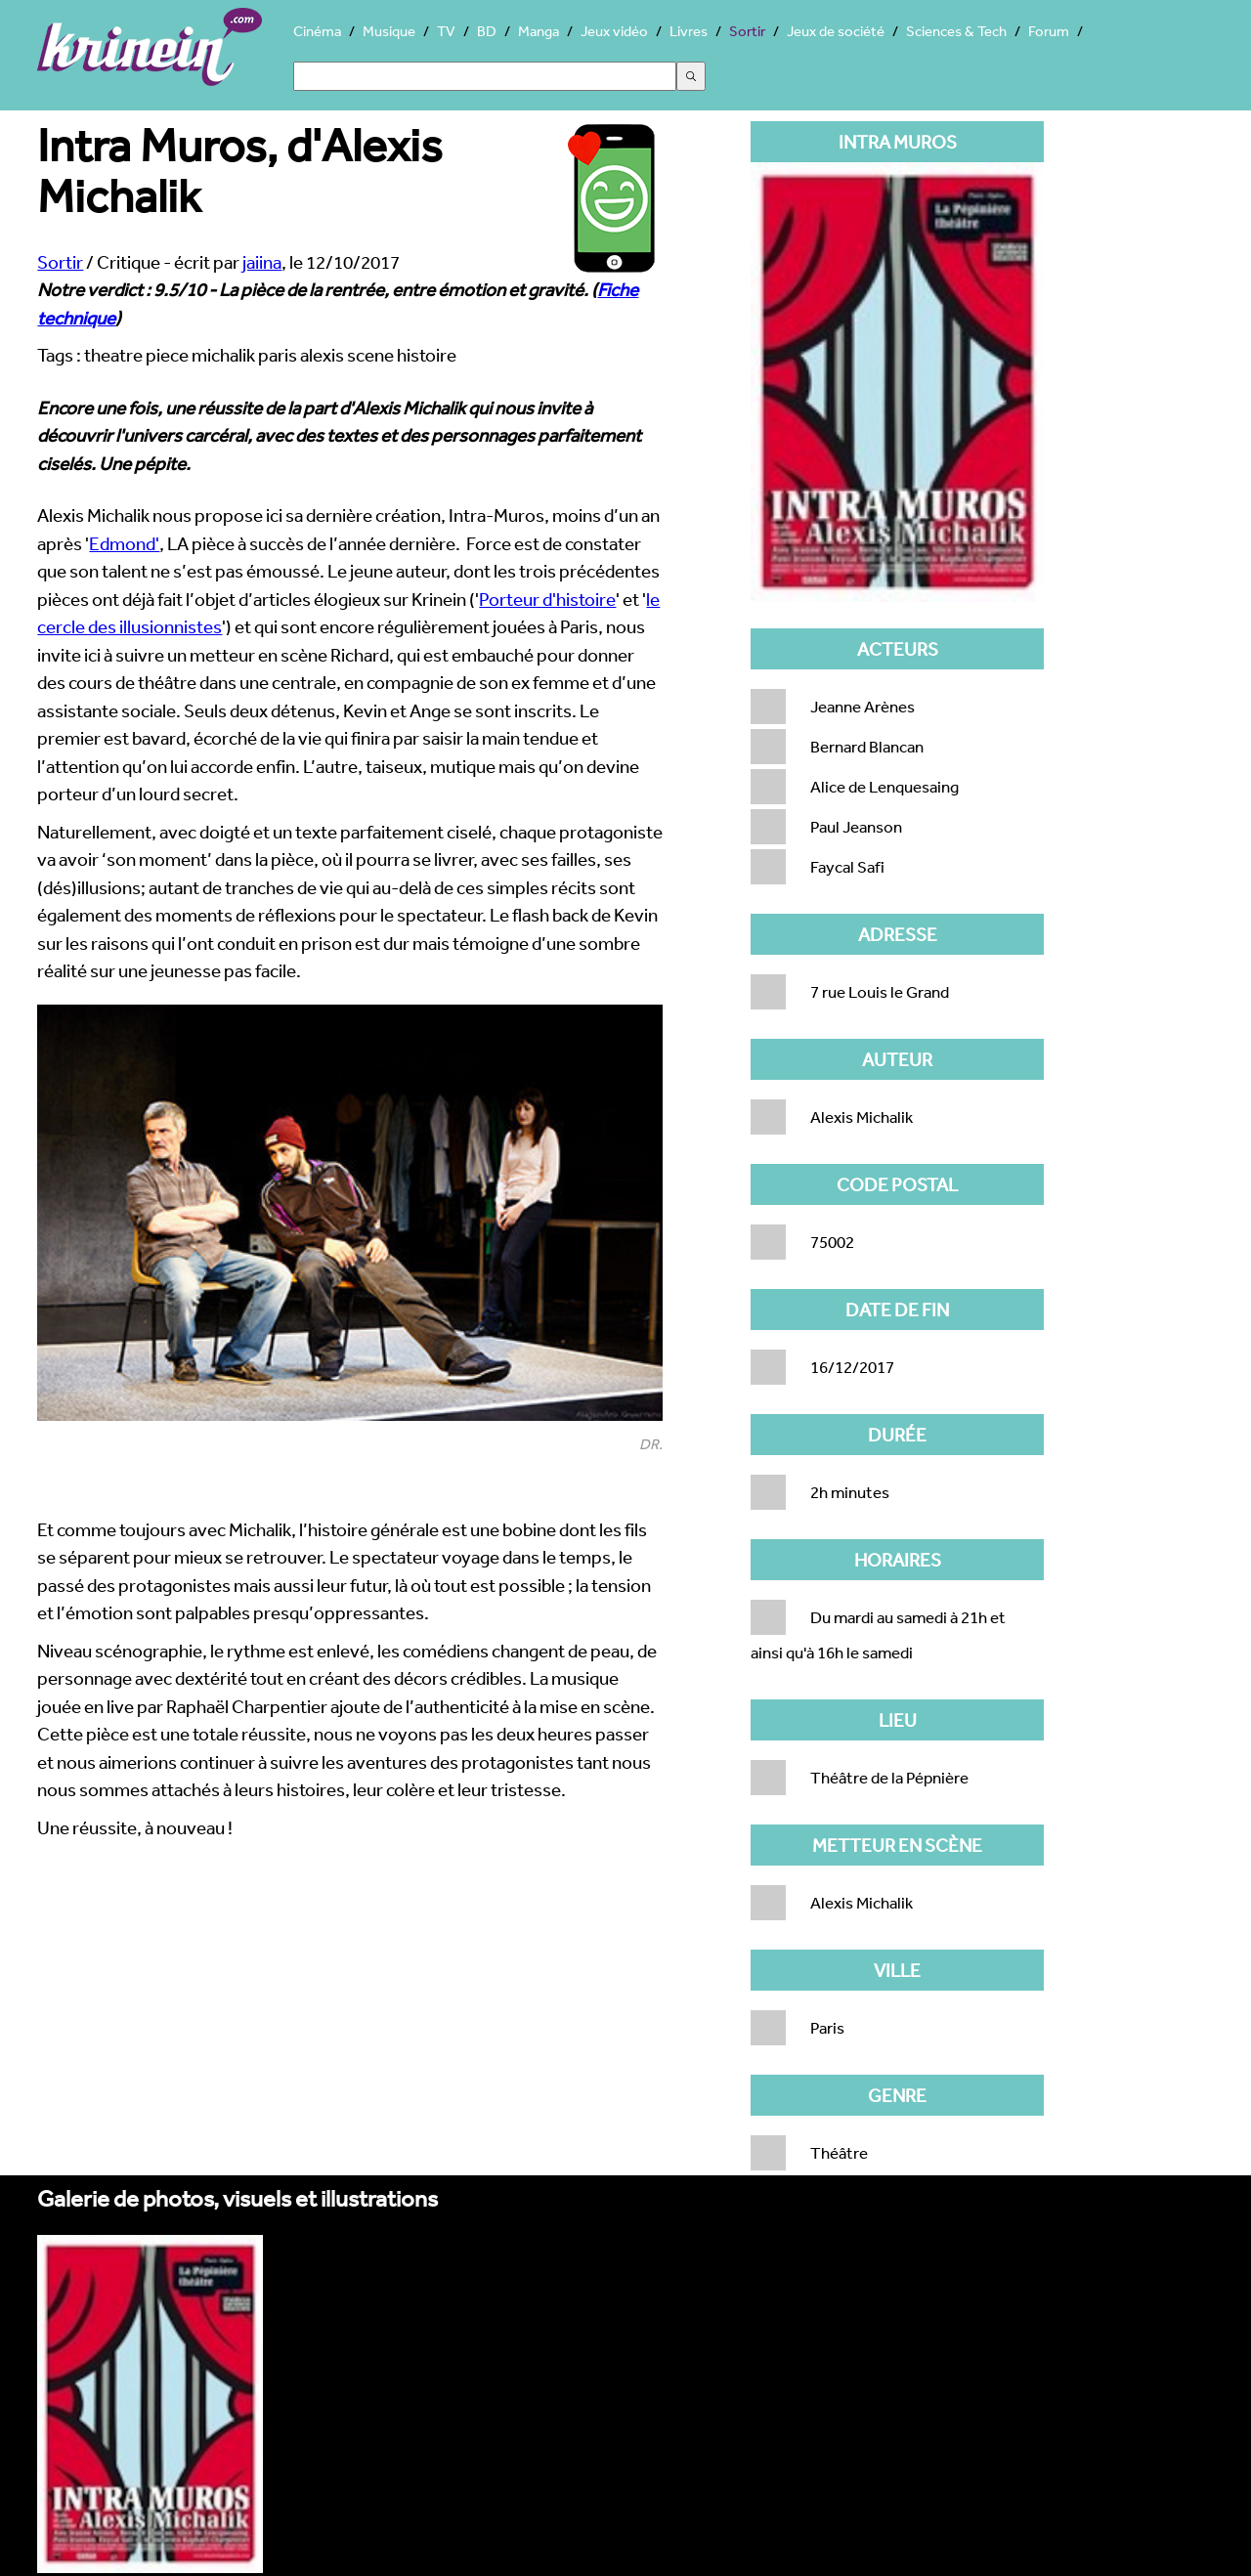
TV (446, 30)
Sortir (747, 30)
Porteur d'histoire (547, 599)
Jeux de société (835, 30)
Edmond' (124, 543)
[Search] (484, 76)
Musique (389, 30)
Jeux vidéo (614, 30)
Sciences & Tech (956, 30)
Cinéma (317, 30)
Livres (688, 30)
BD (486, 30)
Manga (538, 30)
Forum (1048, 30)
